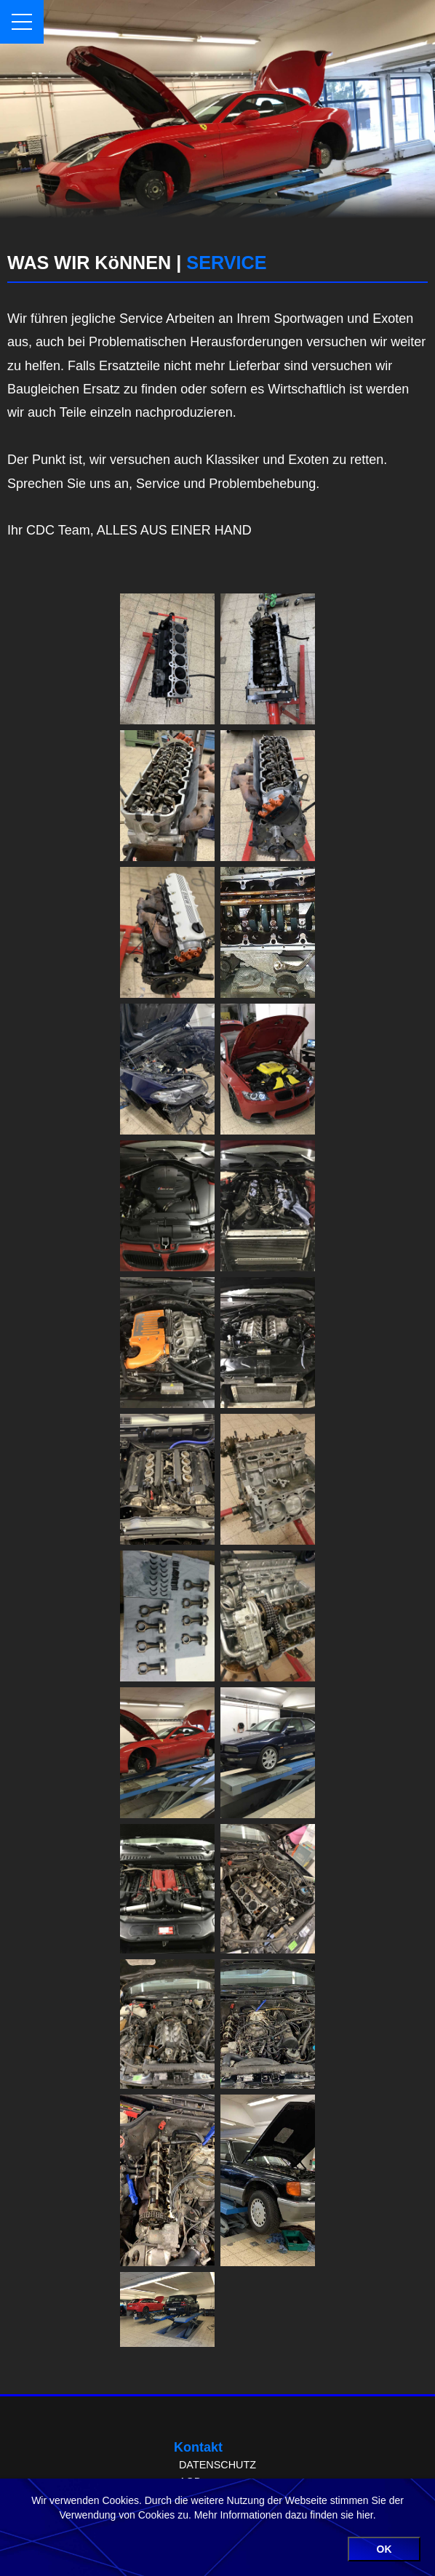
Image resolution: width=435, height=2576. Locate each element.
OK (384, 2549)
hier (364, 2515)
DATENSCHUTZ (217, 2465)
